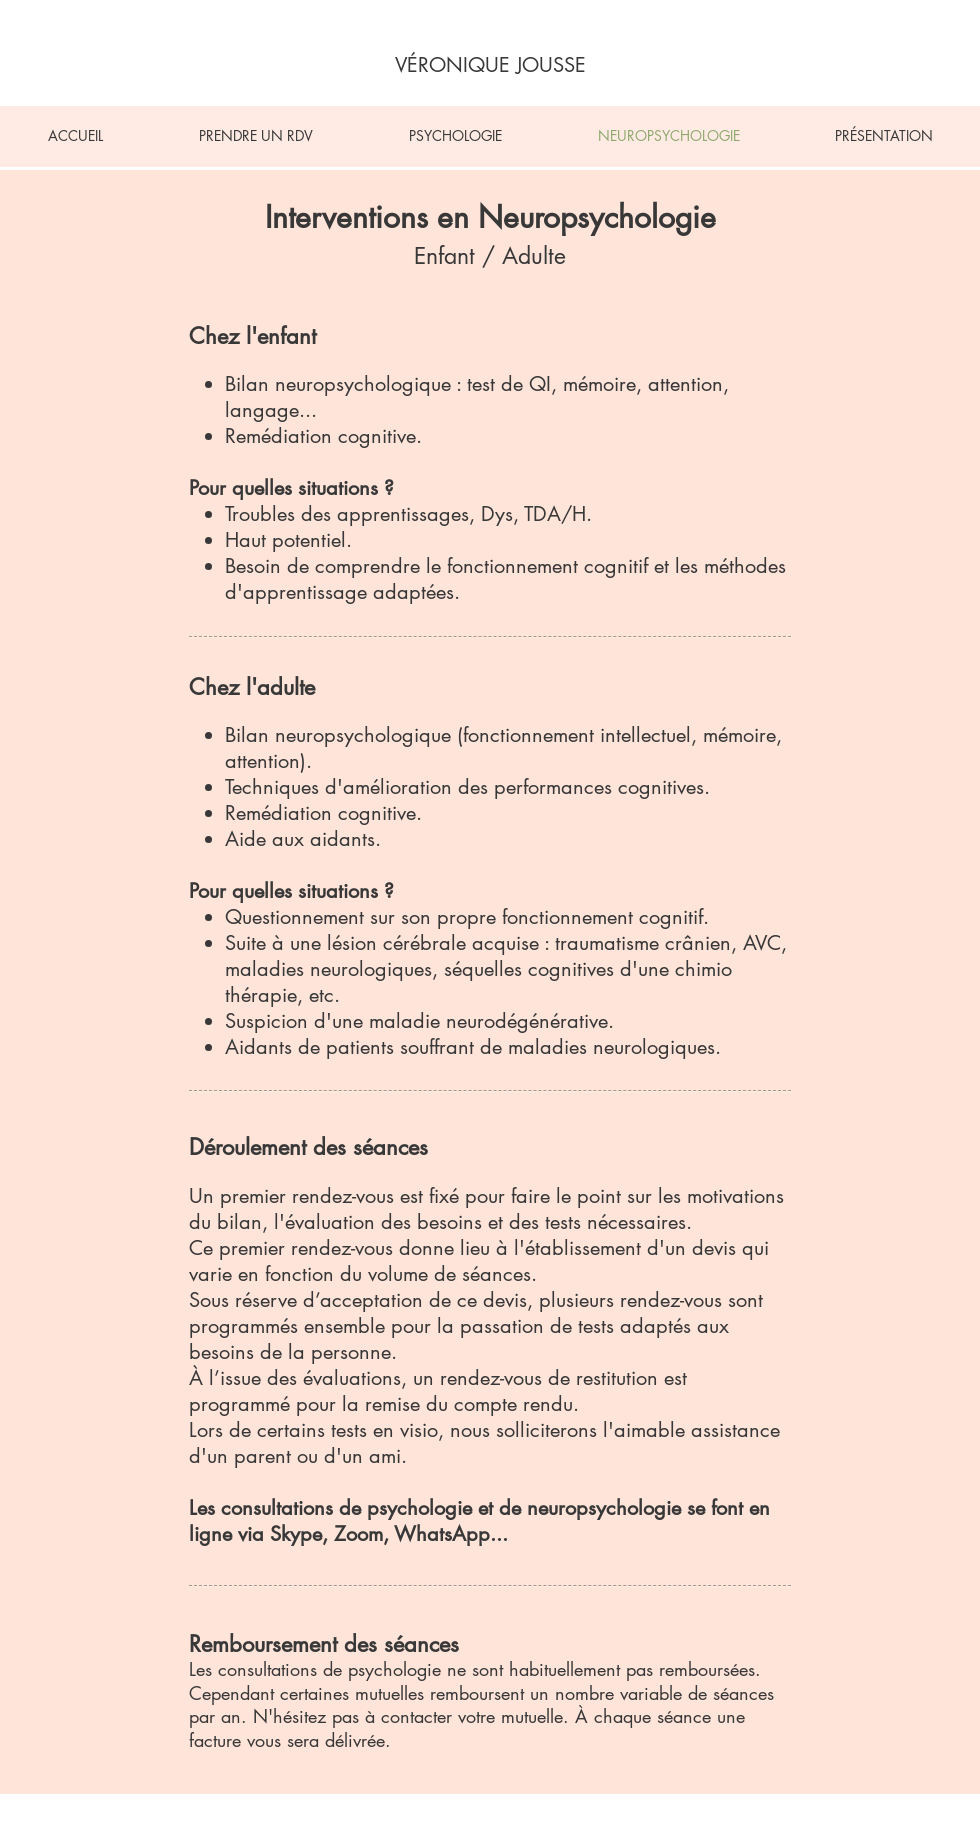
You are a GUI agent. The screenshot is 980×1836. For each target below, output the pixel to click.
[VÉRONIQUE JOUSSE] (490, 65)
